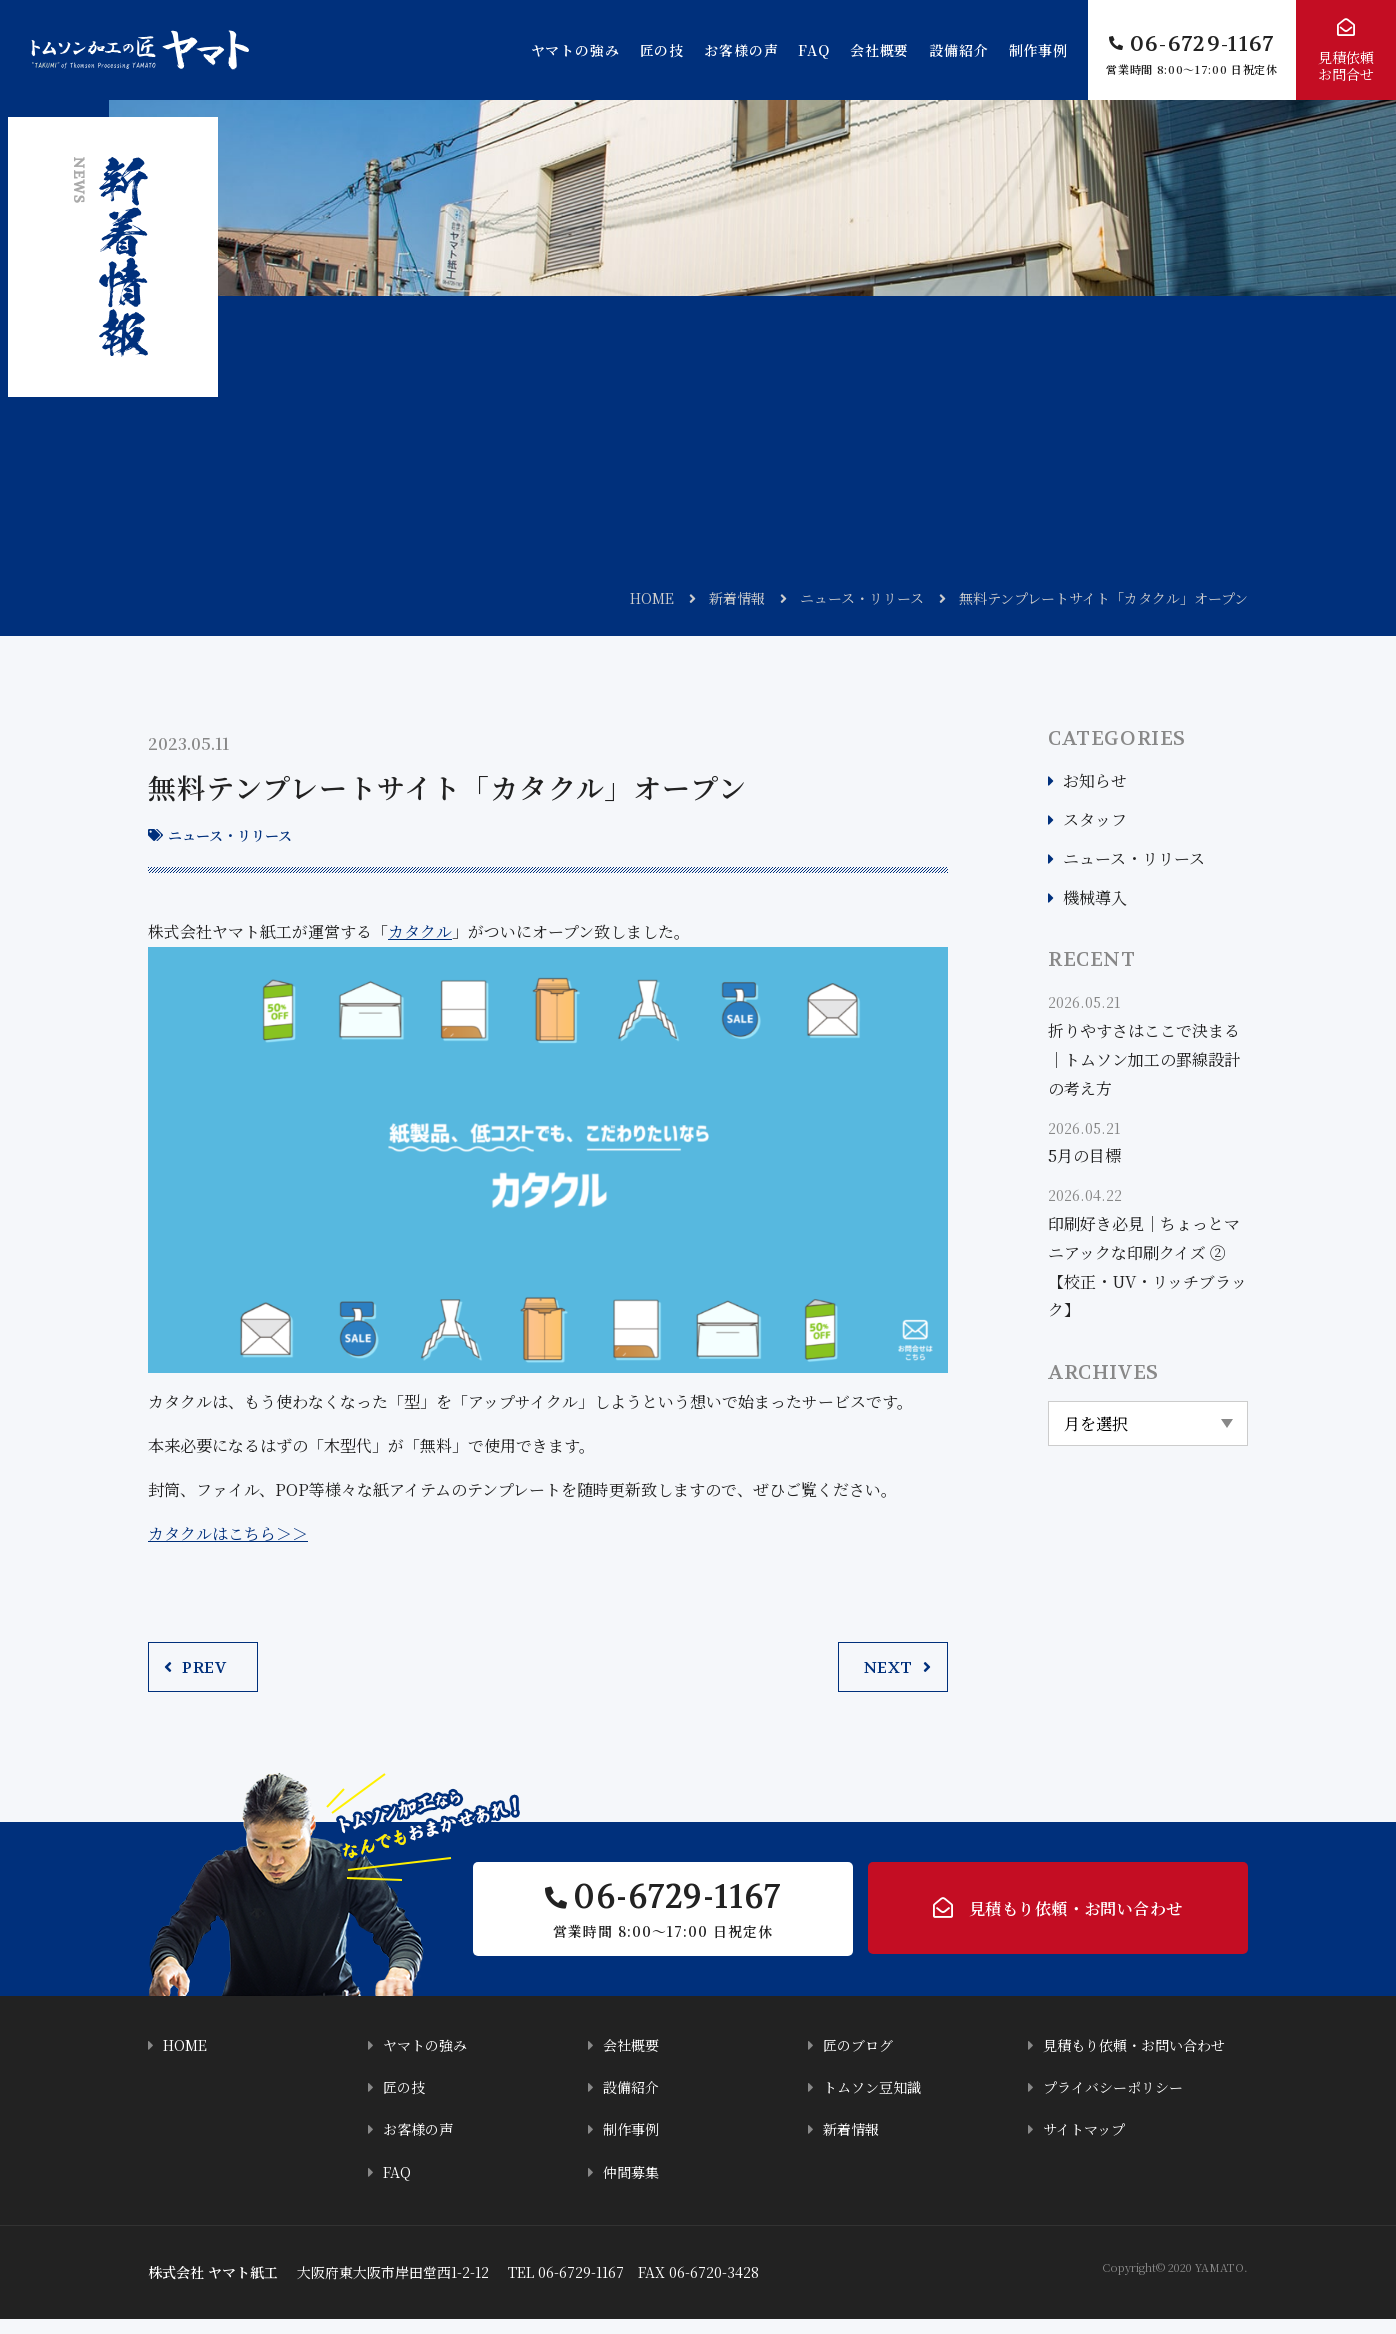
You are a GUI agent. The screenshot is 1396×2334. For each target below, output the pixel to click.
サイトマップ (1087, 2144)
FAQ (814, 50)
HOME (652, 598)
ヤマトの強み (575, 50)
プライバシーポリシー (1118, 2102)
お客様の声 (741, 50)
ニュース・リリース (862, 598)
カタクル (420, 931)
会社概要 (879, 50)
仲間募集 (633, 2186)
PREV (204, 1667)
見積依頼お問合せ (1346, 66)
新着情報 (737, 598)
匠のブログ (860, 2060)
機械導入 (1095, 897)
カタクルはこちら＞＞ (228, 1533)
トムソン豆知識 (875, 2102)
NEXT (888, 1667)
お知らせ (1095, 780)
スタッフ (1095, 819)
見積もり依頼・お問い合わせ (1075, 1917)
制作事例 (1038, 50)
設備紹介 (958, 50)
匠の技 (662, 50)
